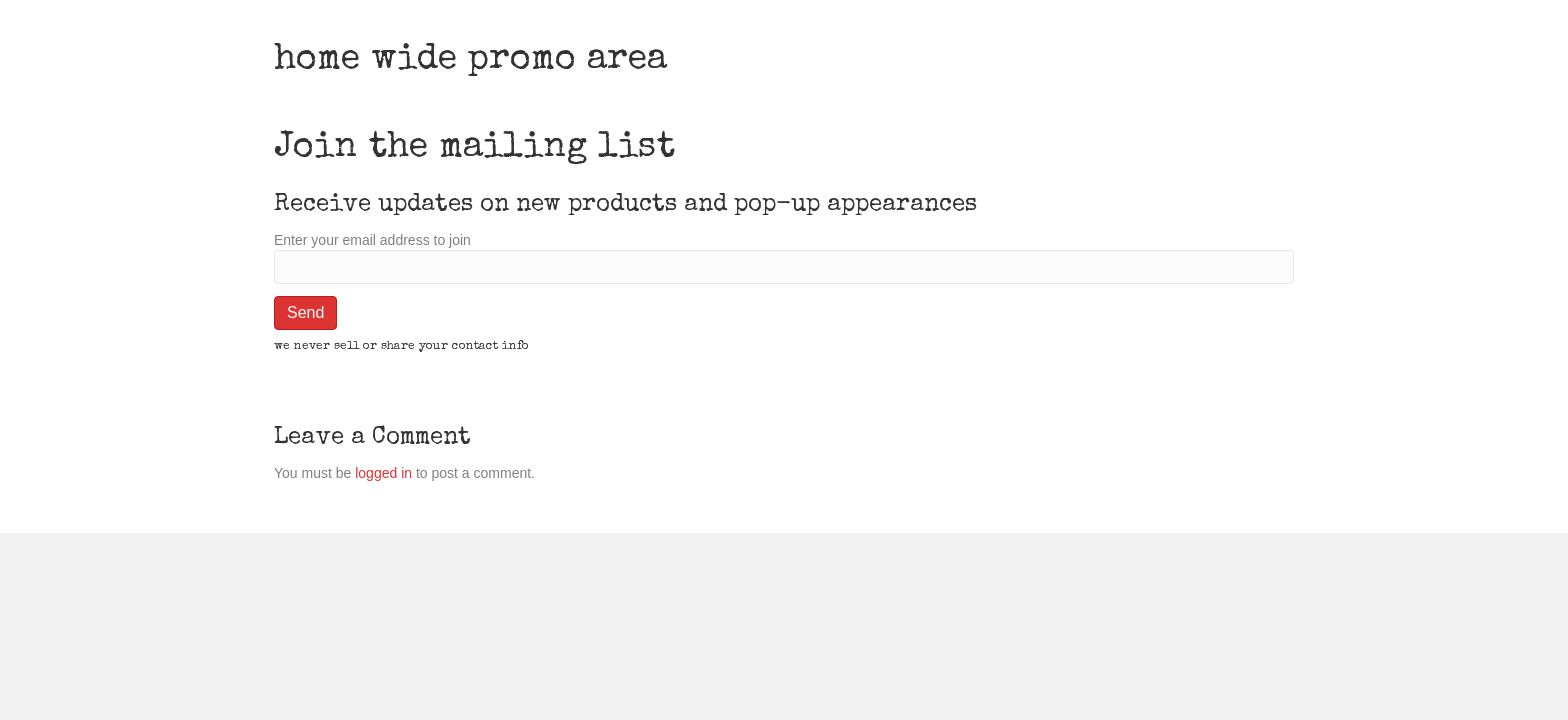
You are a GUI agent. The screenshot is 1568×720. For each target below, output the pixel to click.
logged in (383, 473)
